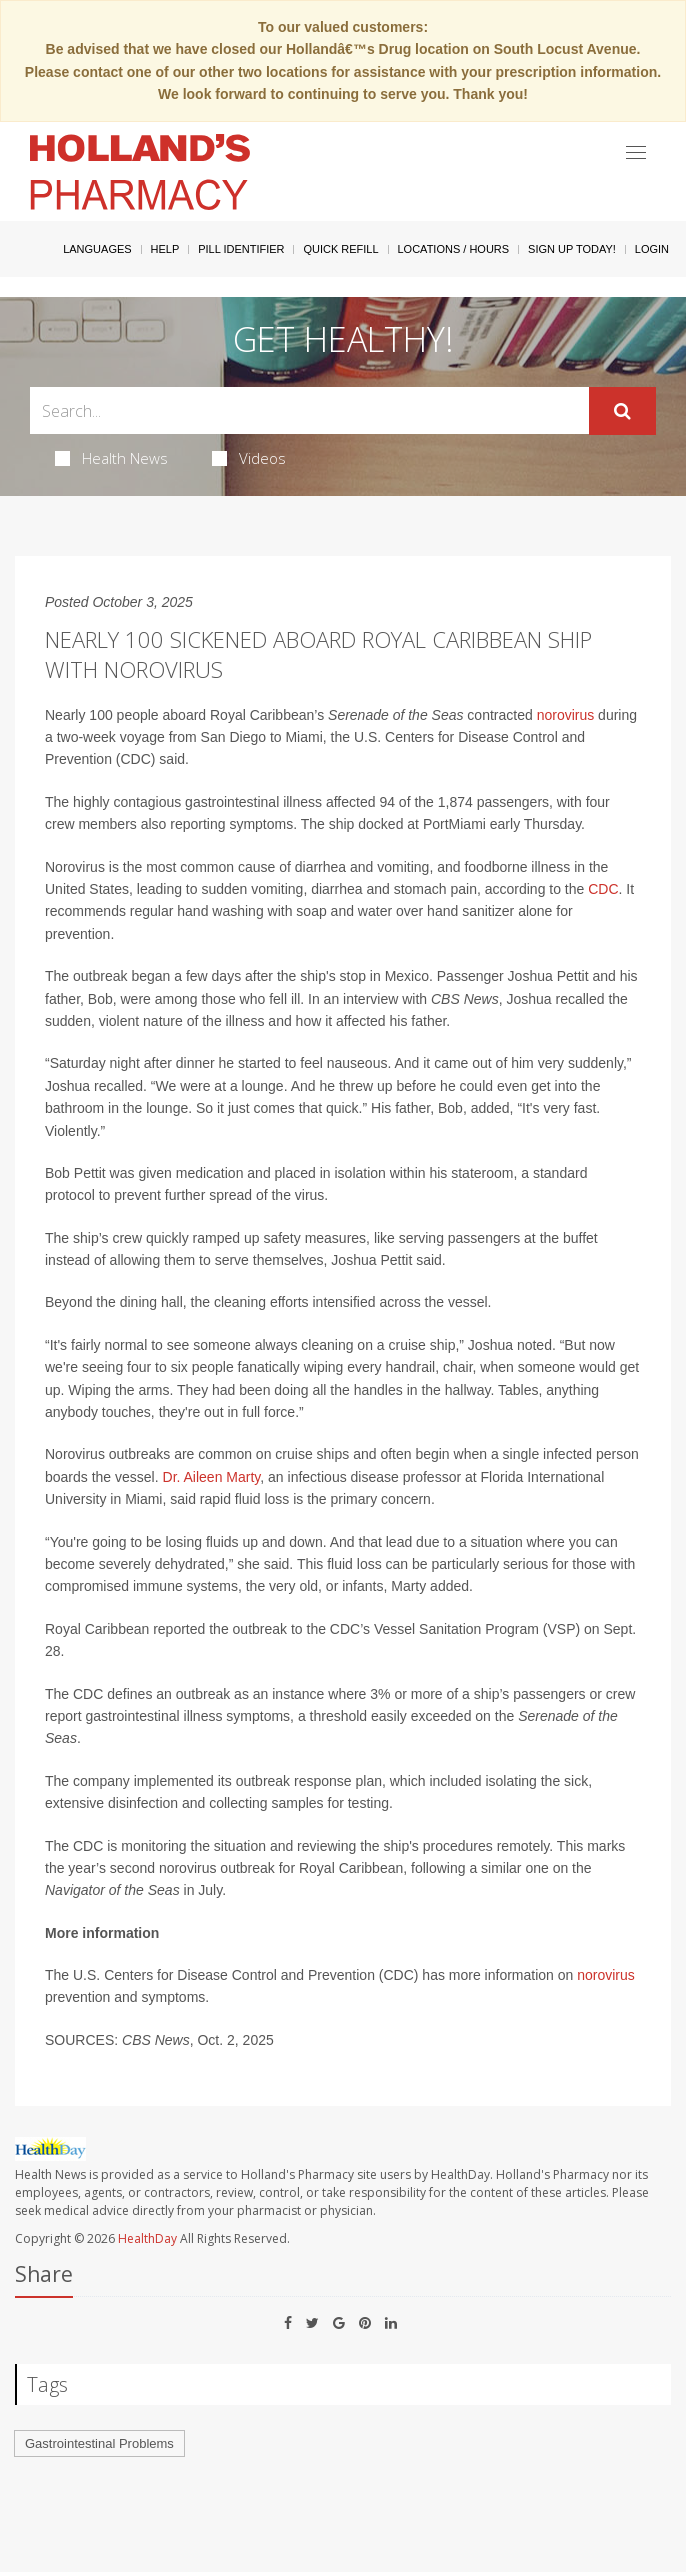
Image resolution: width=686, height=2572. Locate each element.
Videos (249, 458)
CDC (603, 889)
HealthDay (147, 2238)
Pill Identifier (241, 249)
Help (165, 249)
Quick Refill (340, 249)
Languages (97, 249)
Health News (111, 458)
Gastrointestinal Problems (99, 2443)
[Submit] (622, 411)
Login (652, 249)
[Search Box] (309, 410)
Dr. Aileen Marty (212, 1477)
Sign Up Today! (572, 249)
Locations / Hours (454, 249)
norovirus (566, 715)
